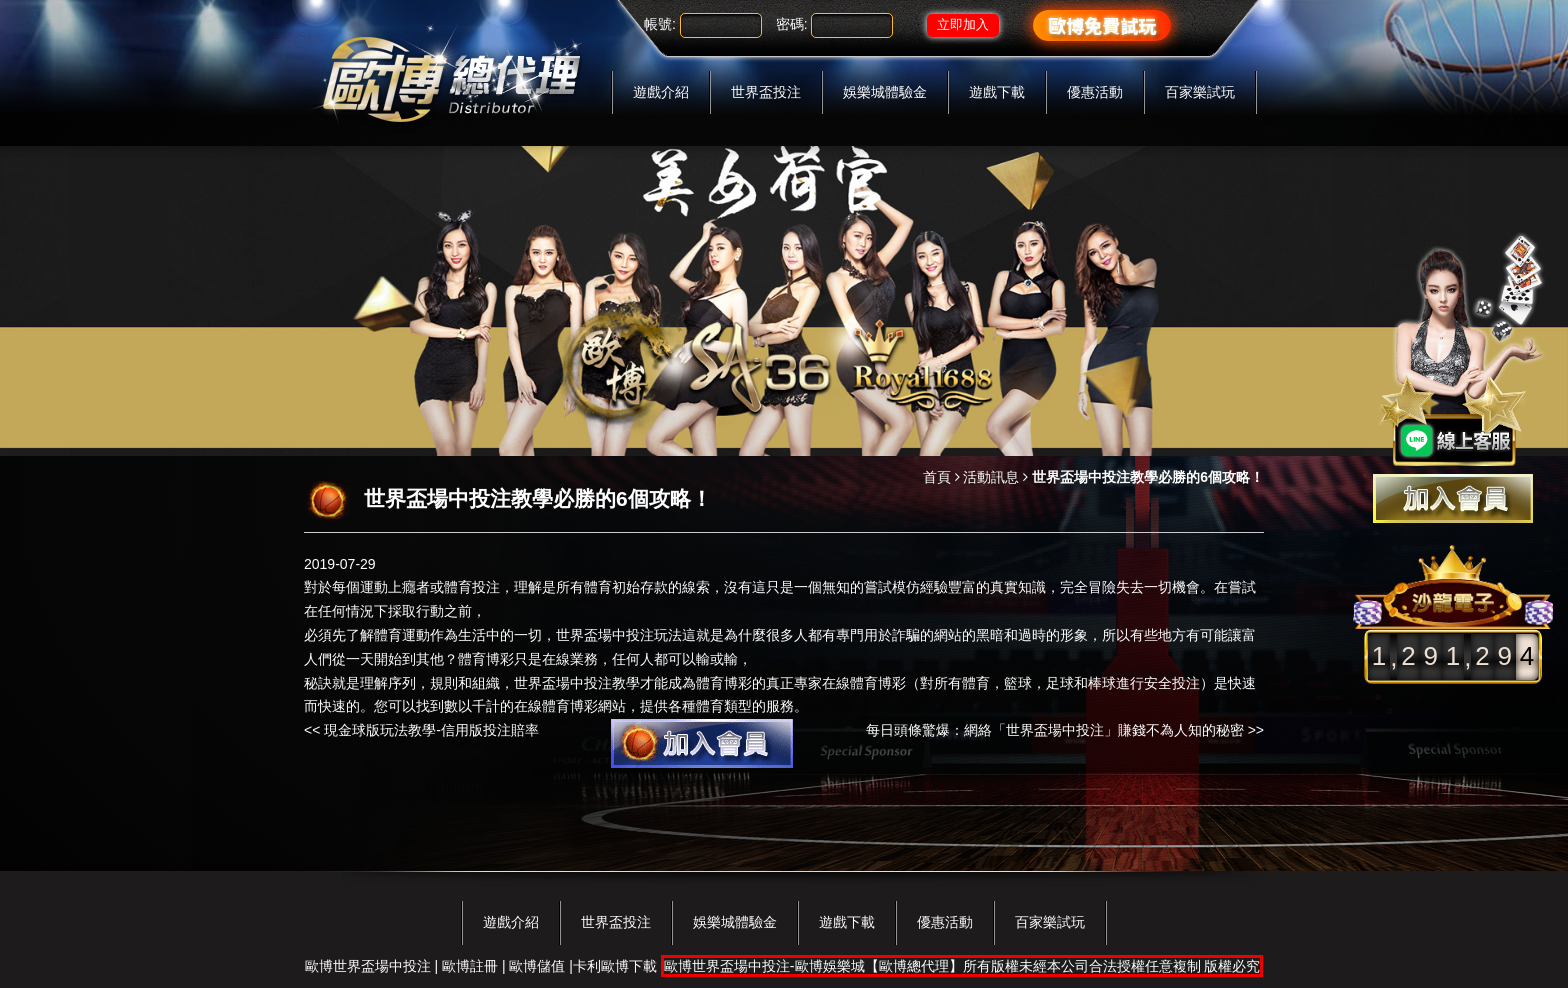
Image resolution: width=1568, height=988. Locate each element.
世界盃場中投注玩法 (619, 635)
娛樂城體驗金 (885, 92)
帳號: (660, 24)
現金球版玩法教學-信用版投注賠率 (431, 730)
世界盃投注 (766, 92)
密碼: (792, 24)
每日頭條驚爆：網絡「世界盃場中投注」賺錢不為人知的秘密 (1055, 730)
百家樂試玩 (1200, 92)
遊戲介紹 (661, 92)
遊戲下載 (997, 92)
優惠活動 (1095, 92)
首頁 (937, 477)
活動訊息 (991, 477)
